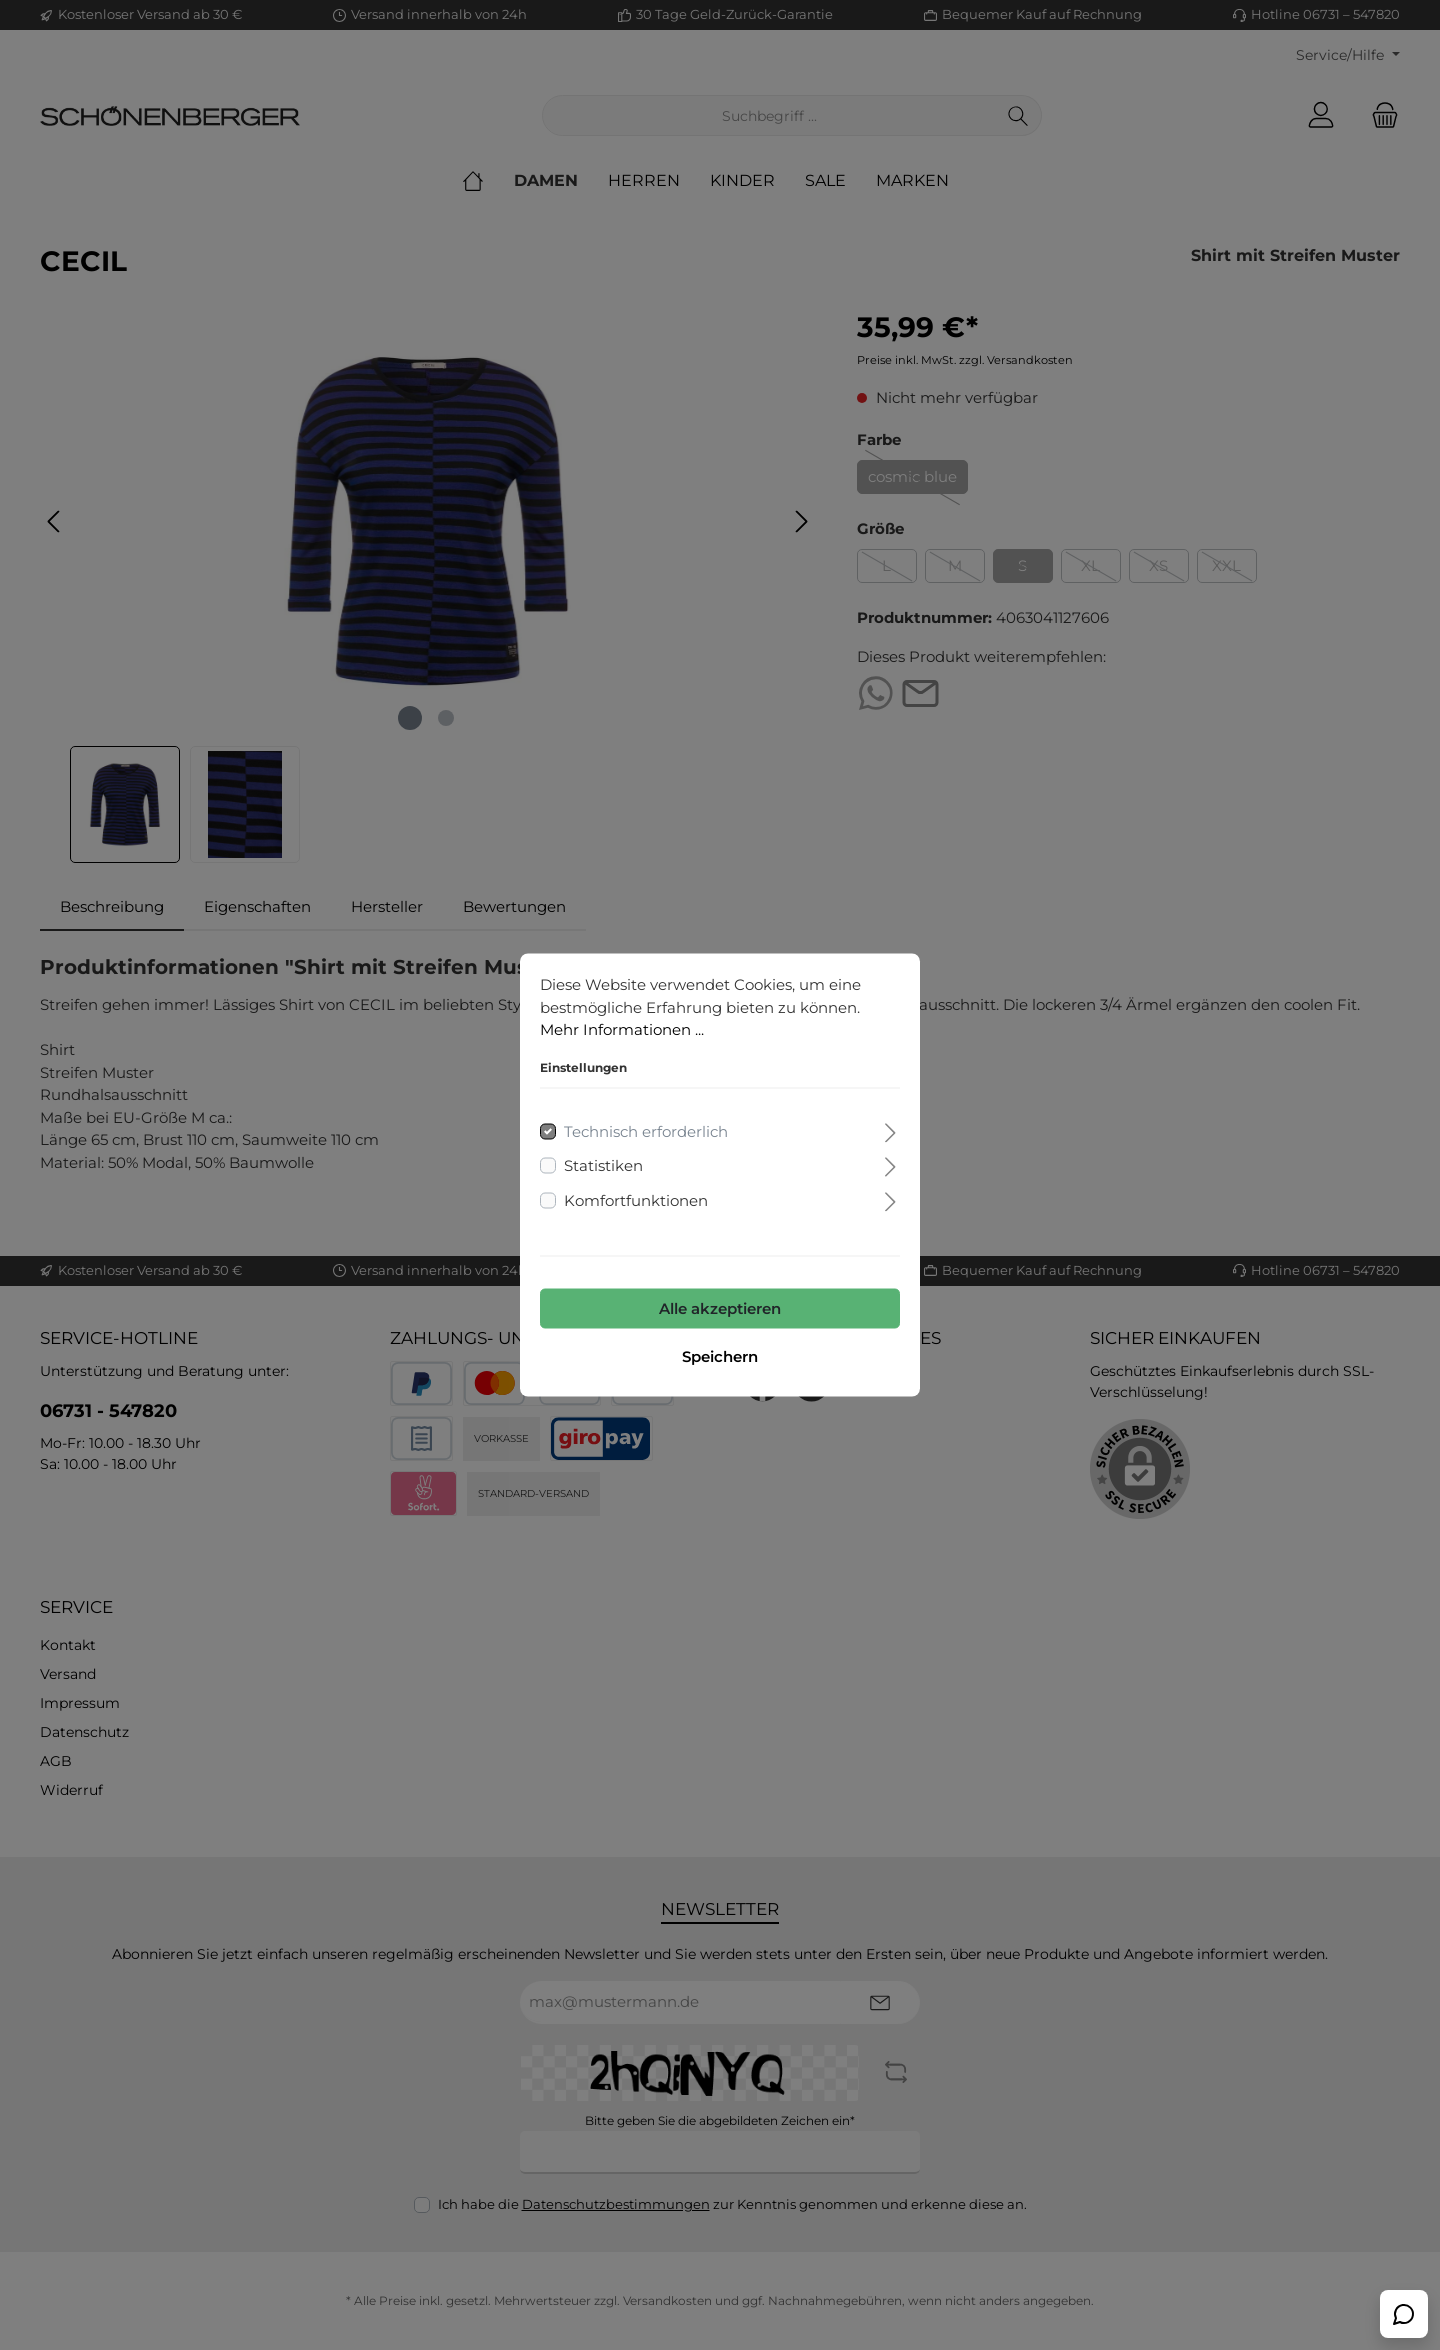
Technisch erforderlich (646, 1130)
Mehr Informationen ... (622, 1029)
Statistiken (603, 1165)
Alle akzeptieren (720, 1308)
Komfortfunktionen (636, 1199)
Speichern (720, 1356)
